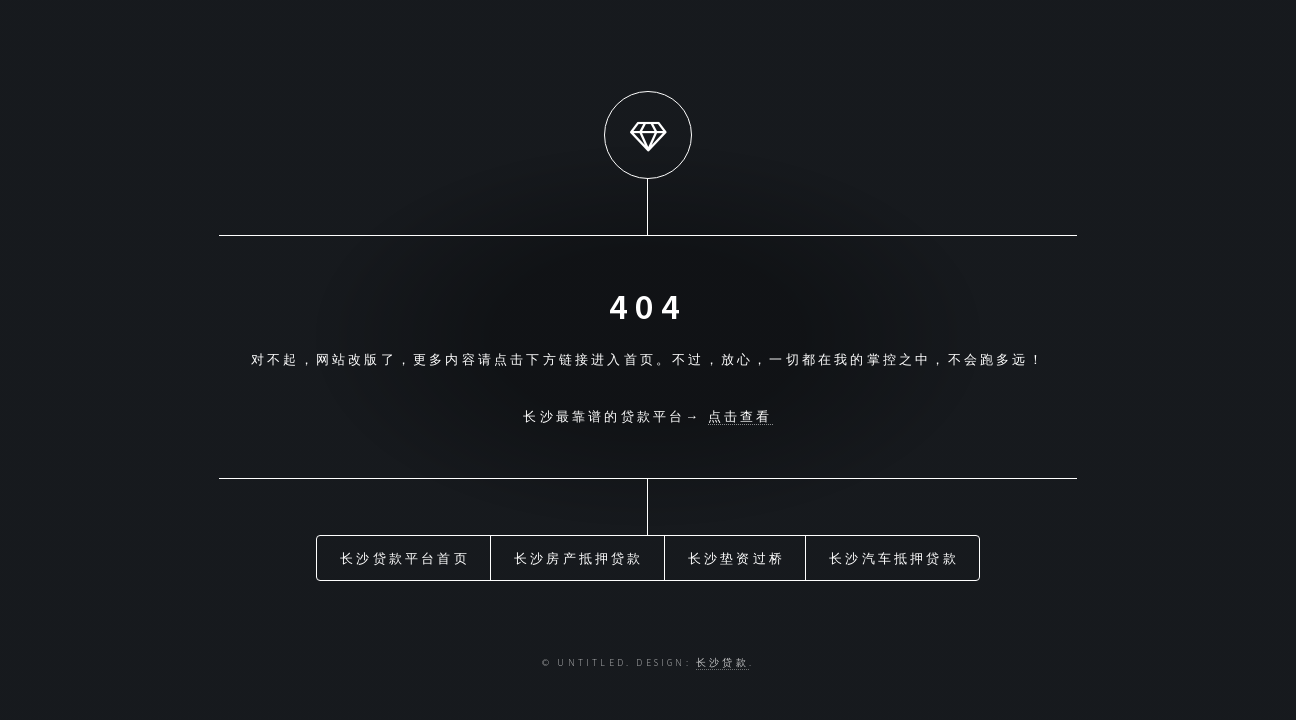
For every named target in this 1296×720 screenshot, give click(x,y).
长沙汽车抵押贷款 (894, 558)
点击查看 (740, 416)
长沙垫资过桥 (736, 558)
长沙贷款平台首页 (405, 558)
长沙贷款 (722, 663)
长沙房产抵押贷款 (579, 558)
